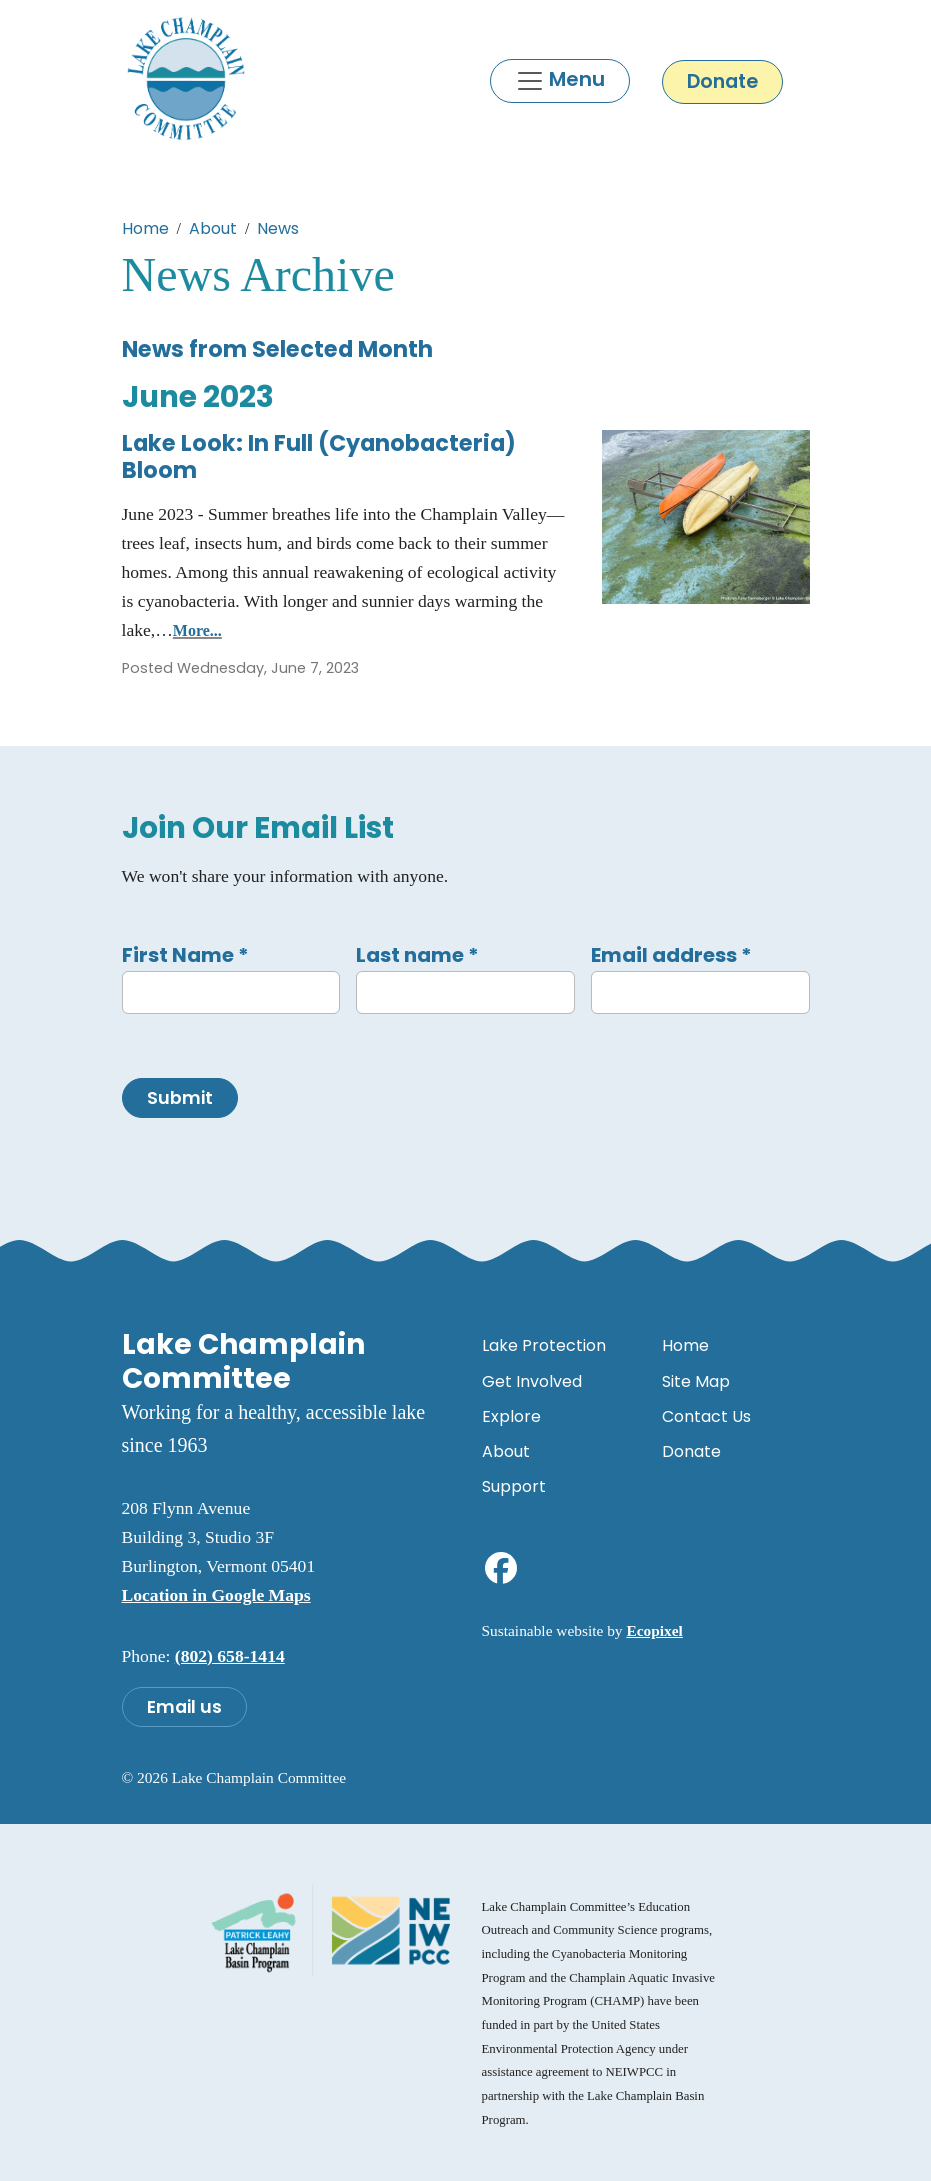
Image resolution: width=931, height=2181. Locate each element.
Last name (417, 955)
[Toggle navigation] (560, 81)
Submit (180, 1098)
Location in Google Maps (216, 1595)
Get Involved (532, 1381)
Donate (722, 81)
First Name (185, 955)
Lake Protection (544, 1345)
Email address (671, 955)
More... (197, 630)
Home (145, 228)
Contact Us (706, 1416)
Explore (511, 1416)
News (278, 228)
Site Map (696, 1381)
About (213, 228)
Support (514, 1486)
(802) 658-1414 (230, 1656)
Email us (184, 1707)
